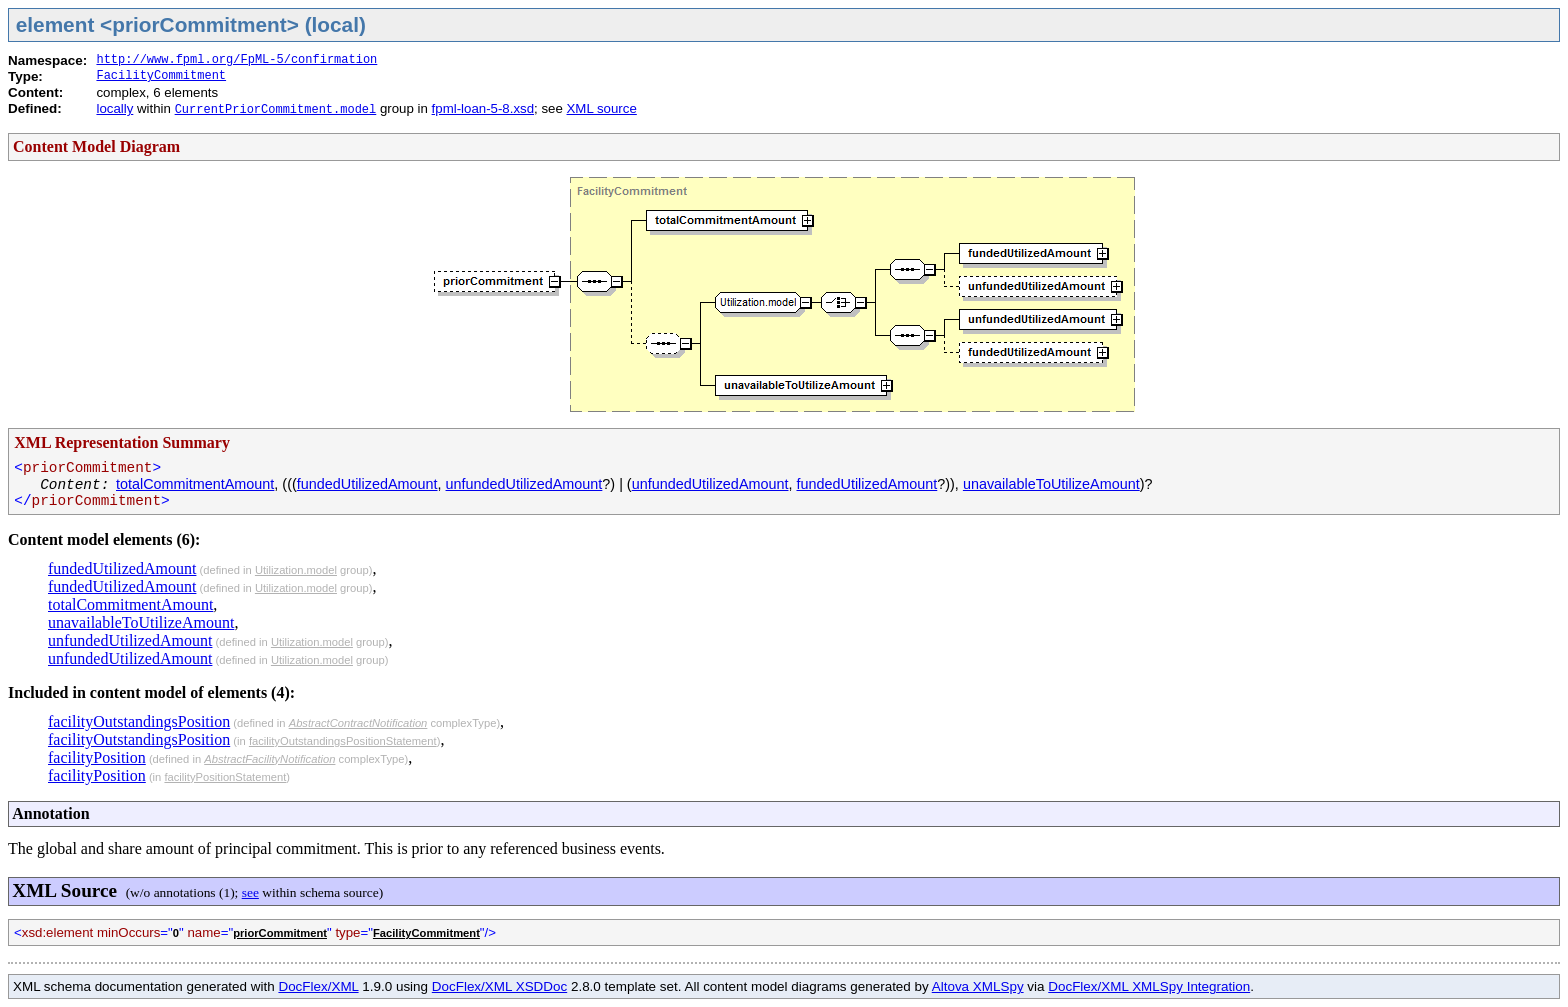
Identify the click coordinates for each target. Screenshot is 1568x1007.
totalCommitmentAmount (195, 484)
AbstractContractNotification (358, 723)
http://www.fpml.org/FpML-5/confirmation (236, 60)
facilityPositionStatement (225, 777)
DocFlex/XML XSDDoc (499, 986)
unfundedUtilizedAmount (524, 484)
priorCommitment (280, 933)
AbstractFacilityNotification (269, 759)
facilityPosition (97, 757)
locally (114, 108)
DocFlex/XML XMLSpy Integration (1149, 986)
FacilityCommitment (161, 76)
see (250, 892)
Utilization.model (296, 570)
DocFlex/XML (318, 986)
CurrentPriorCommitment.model (276, 110)
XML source (602, 108)
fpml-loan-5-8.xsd (483, 108)
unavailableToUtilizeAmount (1051, 484)
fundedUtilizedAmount (367, 484)
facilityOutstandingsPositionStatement (343, 741)
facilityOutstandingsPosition (139, 721)
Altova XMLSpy (978, 986)
